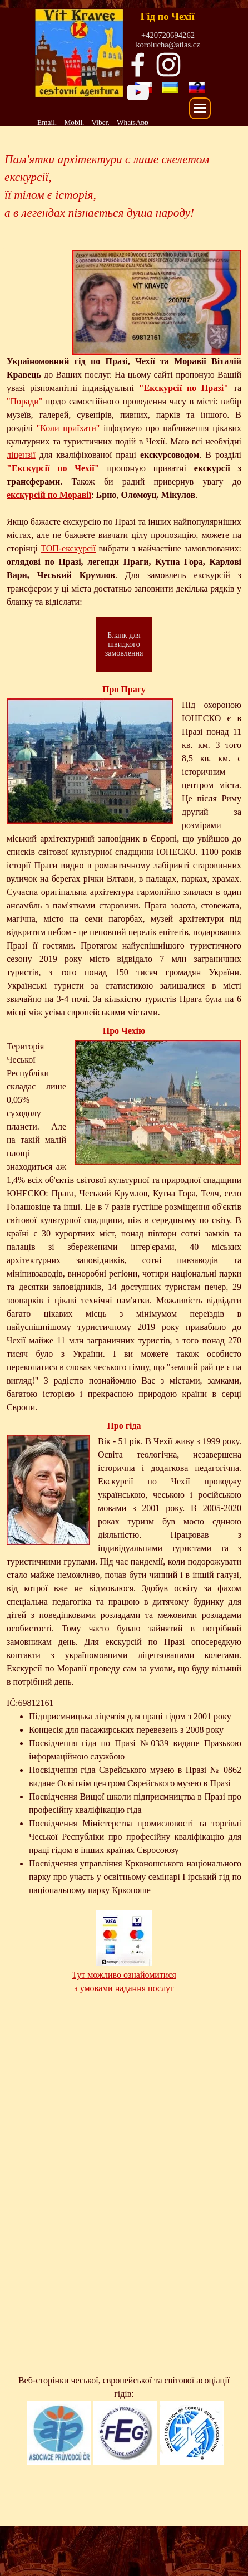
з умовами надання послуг (123, 1988)
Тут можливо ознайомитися (124, 1974)
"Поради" (24, 401)
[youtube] (138, 92)
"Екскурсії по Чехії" (53, 468)
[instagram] (168, 65)
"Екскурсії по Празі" (184, 388)
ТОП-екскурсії (68, 548)
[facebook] (138, 65)
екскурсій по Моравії (49, 495)
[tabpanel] (106, 122)
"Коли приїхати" (68, 428)
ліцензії (21, 455)
